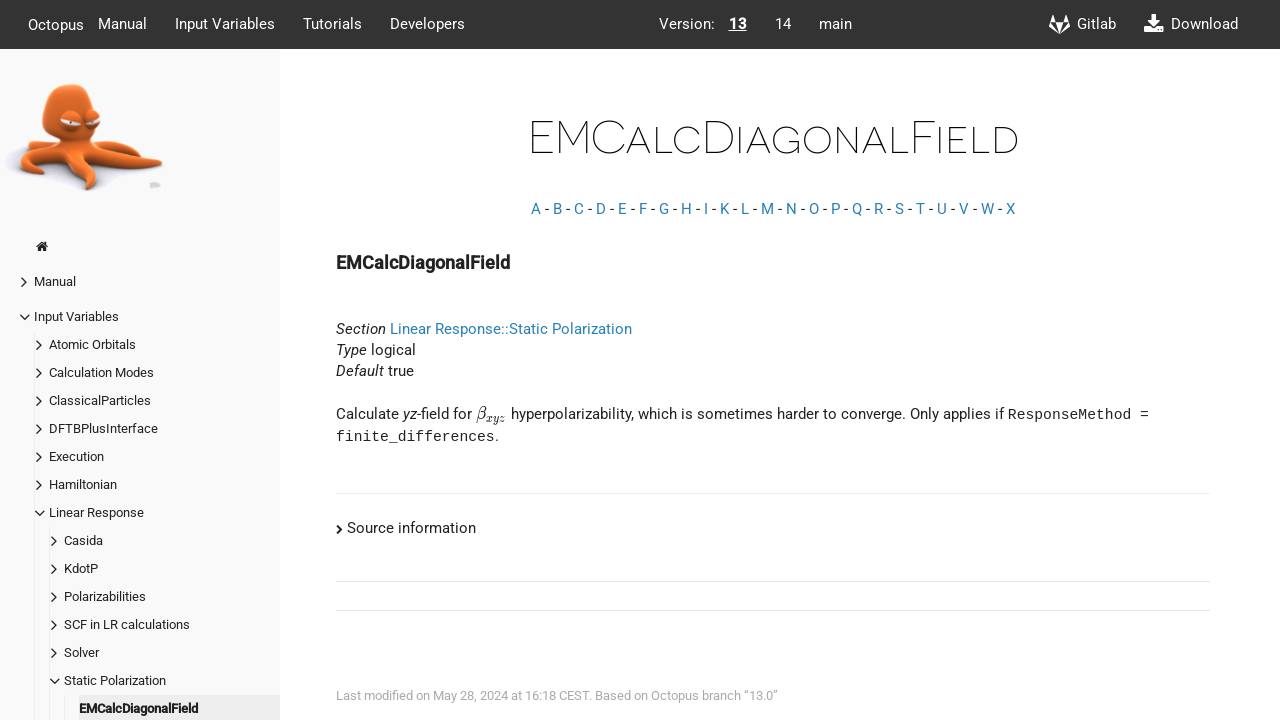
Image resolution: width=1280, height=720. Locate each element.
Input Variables (225, 24)
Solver (81, 652)
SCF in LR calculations (127, 624)
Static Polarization (115, 680)
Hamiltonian (83, 484)
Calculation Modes (101, 372)
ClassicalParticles (100, 400)
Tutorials (332, 24)
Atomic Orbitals (92, 344)
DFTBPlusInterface (103, 428)
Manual (122, 24)
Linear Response (96, 512)
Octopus (56, 24)
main (835, 24)
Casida (83, 540)
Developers (427, 24)
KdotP (81, 568)
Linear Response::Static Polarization (511, 329)
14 (783, 24)
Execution (76, 456)
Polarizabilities (105, 596)
